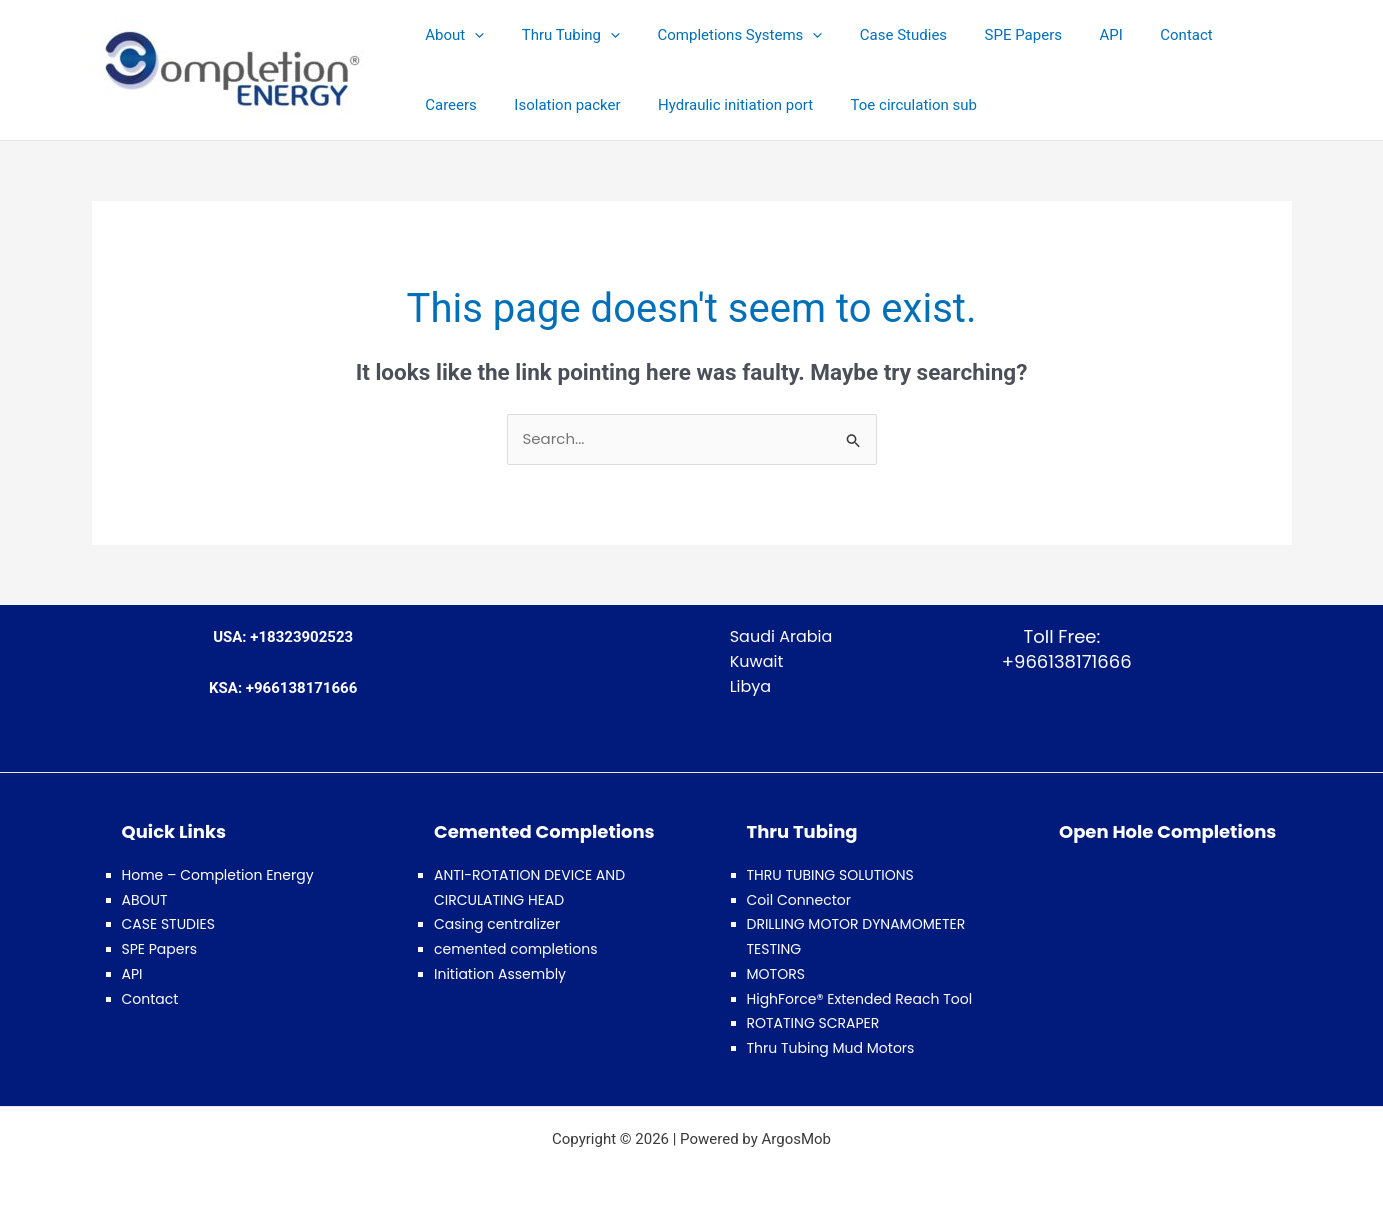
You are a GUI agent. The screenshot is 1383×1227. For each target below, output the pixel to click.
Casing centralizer (497, 924)
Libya (751, 686)
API (1069, 35)
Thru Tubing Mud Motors (831, 1048)
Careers (1220, 35)
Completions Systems (721, 35)
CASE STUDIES (168, 924)
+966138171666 (1061, 661)
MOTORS (776, 974)
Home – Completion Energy (218, 875)
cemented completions (515, 949)
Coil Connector (799, 900)
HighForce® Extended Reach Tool (860, 999)
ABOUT (145, 900)
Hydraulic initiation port (635, 105)
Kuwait (757, 661)
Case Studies (877, 35)
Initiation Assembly (500, 974)
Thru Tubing (559, 35)
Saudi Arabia (781, 636)
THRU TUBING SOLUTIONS (830, 875)
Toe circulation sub (806, 105)
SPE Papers (989, 35)
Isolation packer (475, 105)
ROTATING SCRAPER (813, 1023)
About (451, 35)
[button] (470, 35)
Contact (1138, 35)
